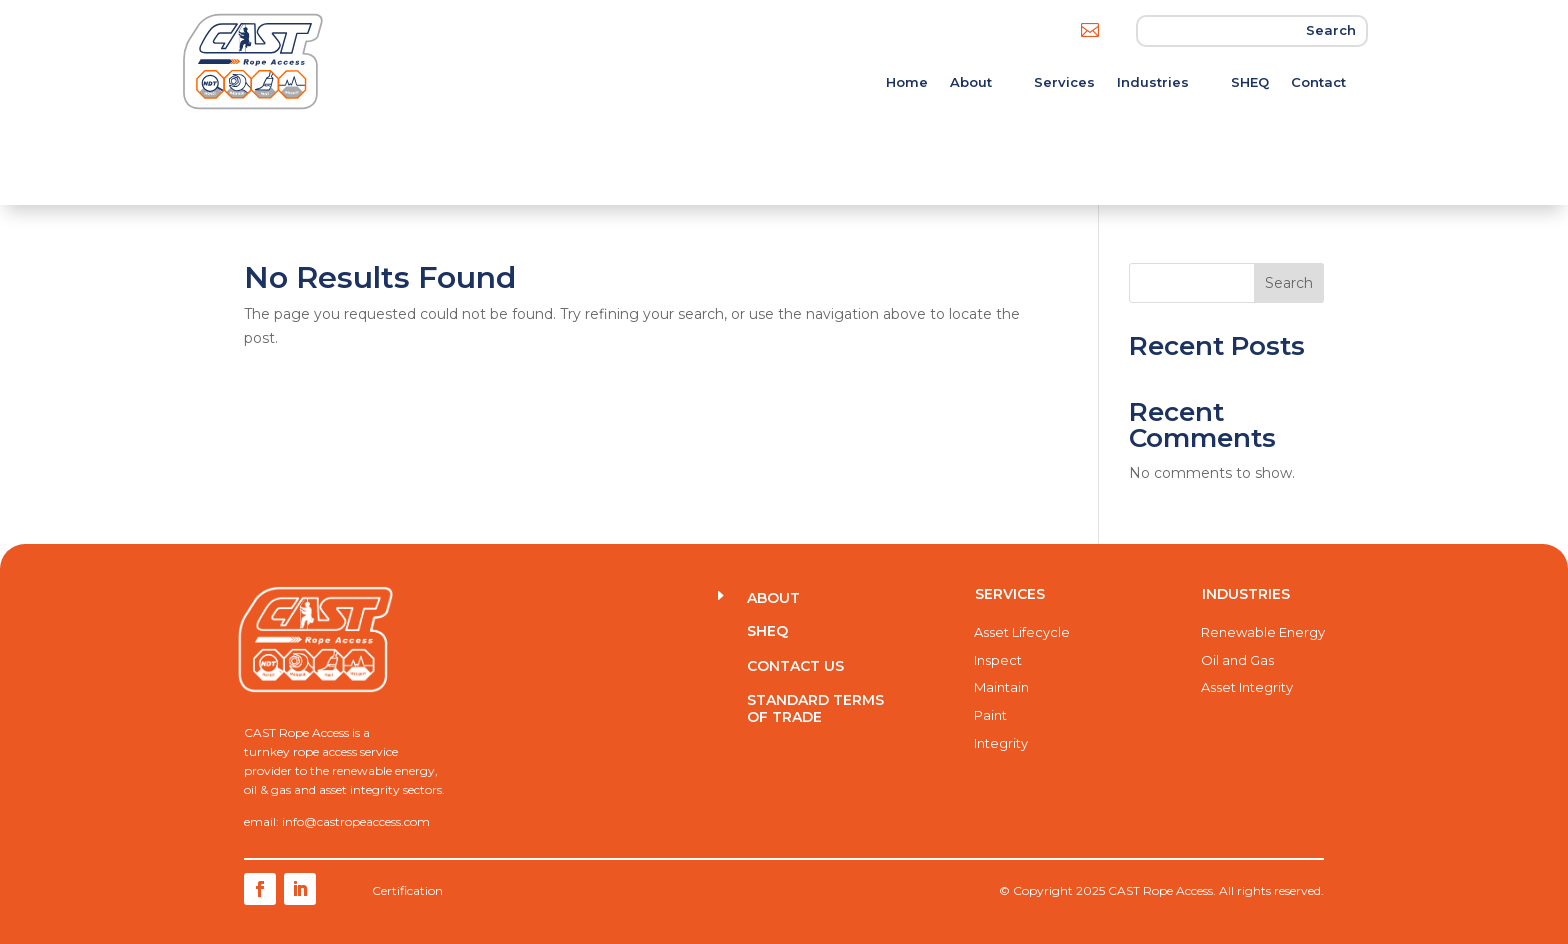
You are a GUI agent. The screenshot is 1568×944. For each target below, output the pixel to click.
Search (1289, 283)
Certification (407, 890)
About (971, 82)
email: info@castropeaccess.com (337, 821)
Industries (1153, 82)
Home (907, 82)
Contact (1318, 82)
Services (1064, 82)
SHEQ (1250, 82)
